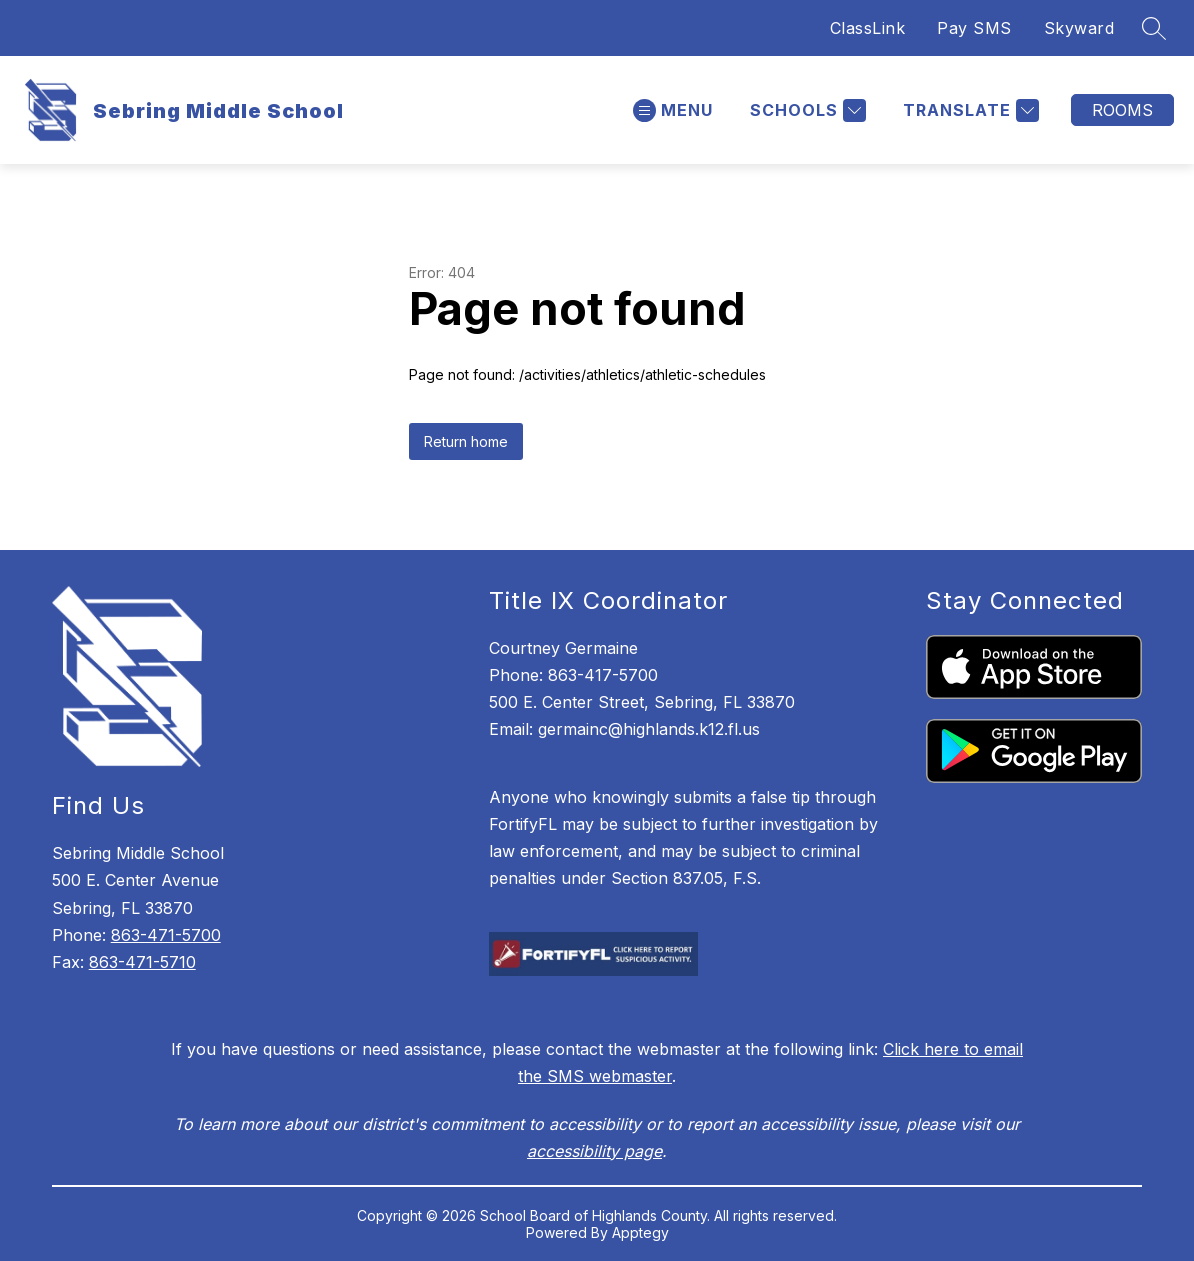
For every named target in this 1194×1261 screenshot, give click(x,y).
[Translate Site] (968, 110)
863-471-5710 (142, 962)
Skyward (1079, 28)
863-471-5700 (166, 935)
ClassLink (868, 28)
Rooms (1122, 110)
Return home (466, 441)
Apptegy (640, 1232)
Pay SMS (974, 28)
